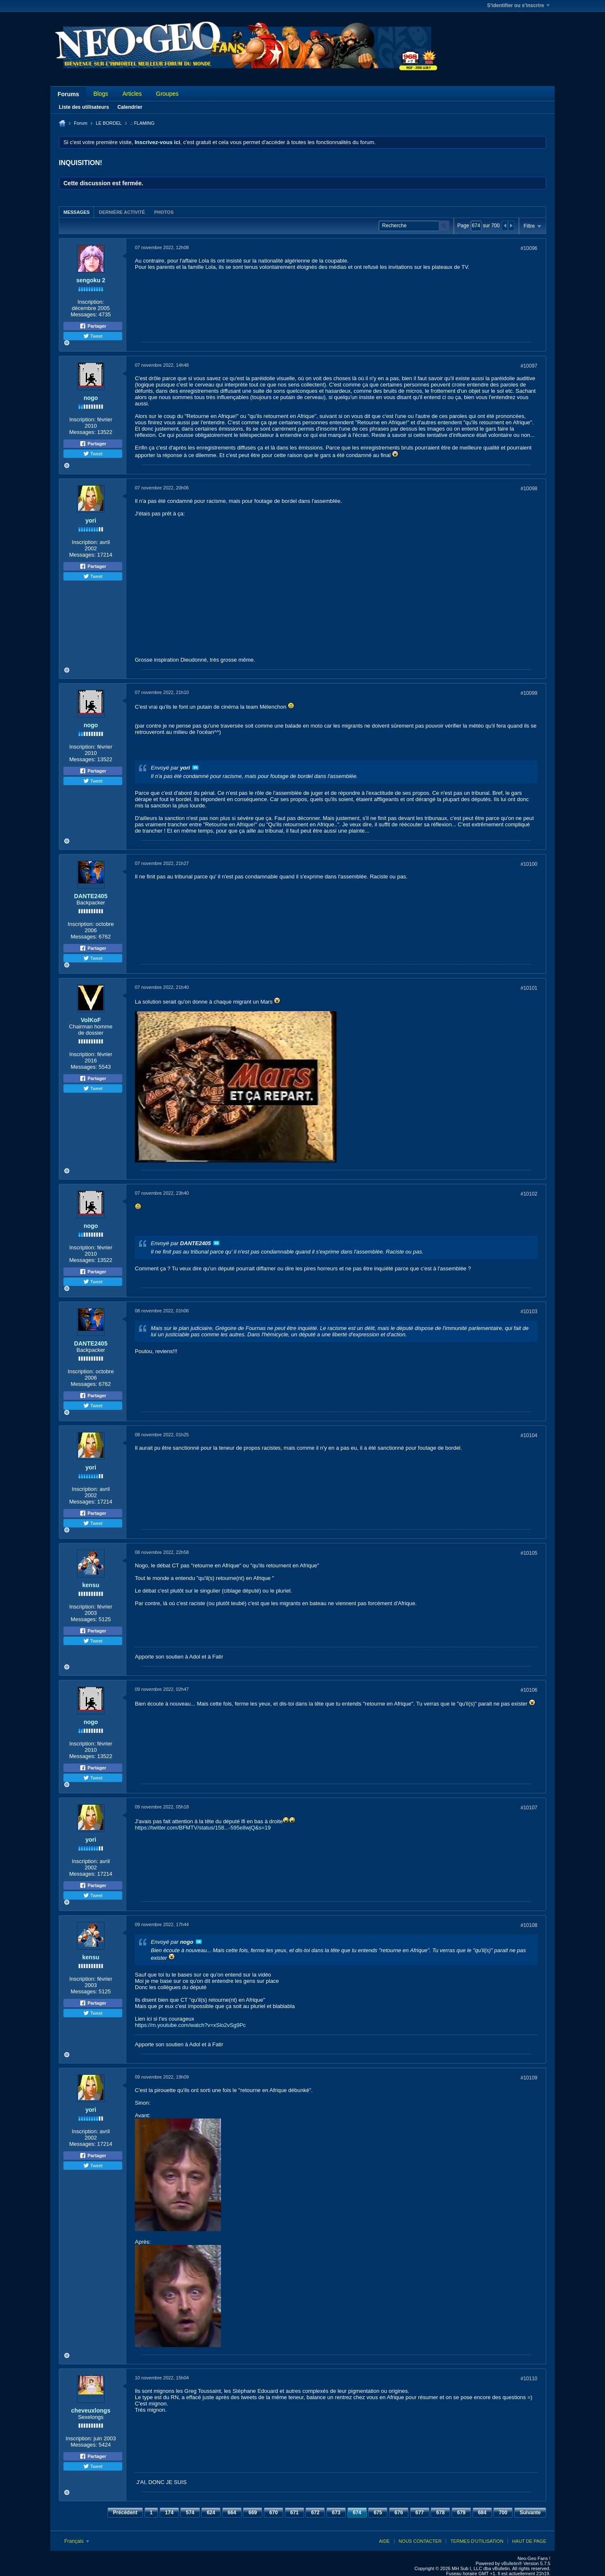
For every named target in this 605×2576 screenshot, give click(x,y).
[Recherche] (414, 226)
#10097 (529, 366)
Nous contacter (420, 2541)
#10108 (529, 1925)
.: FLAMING (142, 123)
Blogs (100, 93)
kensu (90, 1585)
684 (482, 2513)
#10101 (529, 988)
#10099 (529, 693)
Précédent (125, 2513)
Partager (92, 326)
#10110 (529, 2378)
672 (315, 2513)
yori (90, 520)
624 (211, 2513)
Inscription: (91, 302)
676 (399, 2513)
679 (461, 2513)
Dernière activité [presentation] (122, 212)
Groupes (167, 93)
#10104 (529, 1435)
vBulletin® (511, 2563)
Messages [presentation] (76, 212)
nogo (91, 397)
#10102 (529, 1194)
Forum (80, 123)
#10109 (529, 2078)
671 (294, 2513)
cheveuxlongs (90, 2410)
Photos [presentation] (164, 212)
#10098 (529, 489)
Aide (384, 2541)
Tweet (93, 336)
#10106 (529, 1690)
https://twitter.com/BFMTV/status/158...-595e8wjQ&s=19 (203, 1827)
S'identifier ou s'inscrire (518, 5)
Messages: (84, 314)
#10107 (529, 1808)
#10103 (529, 1311)
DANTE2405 (90, 896)
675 (378, 2513)
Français (76, 2541)
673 (336, 2513)
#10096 (529, 248)
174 (169, 2513)
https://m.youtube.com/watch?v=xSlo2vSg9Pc (190, 2025)
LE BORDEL (109, 123)
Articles (132, 93)
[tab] (76, 212)
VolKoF (91, 1020)
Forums (68, 94)
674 (357, 2513)
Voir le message (195, 767)
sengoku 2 (90, 280)
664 (232, 2513)
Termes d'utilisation (476, 2541)
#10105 (529, 1553)
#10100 (529, 864)
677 (420, 2513)
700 (503, 2513)
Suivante (530, 2513)
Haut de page (529, 2541)
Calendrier (129, 107)
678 (440, 2513)
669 (252, 2513)
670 (273, 2513)
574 (190, 2513)
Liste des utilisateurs (84, 107)
